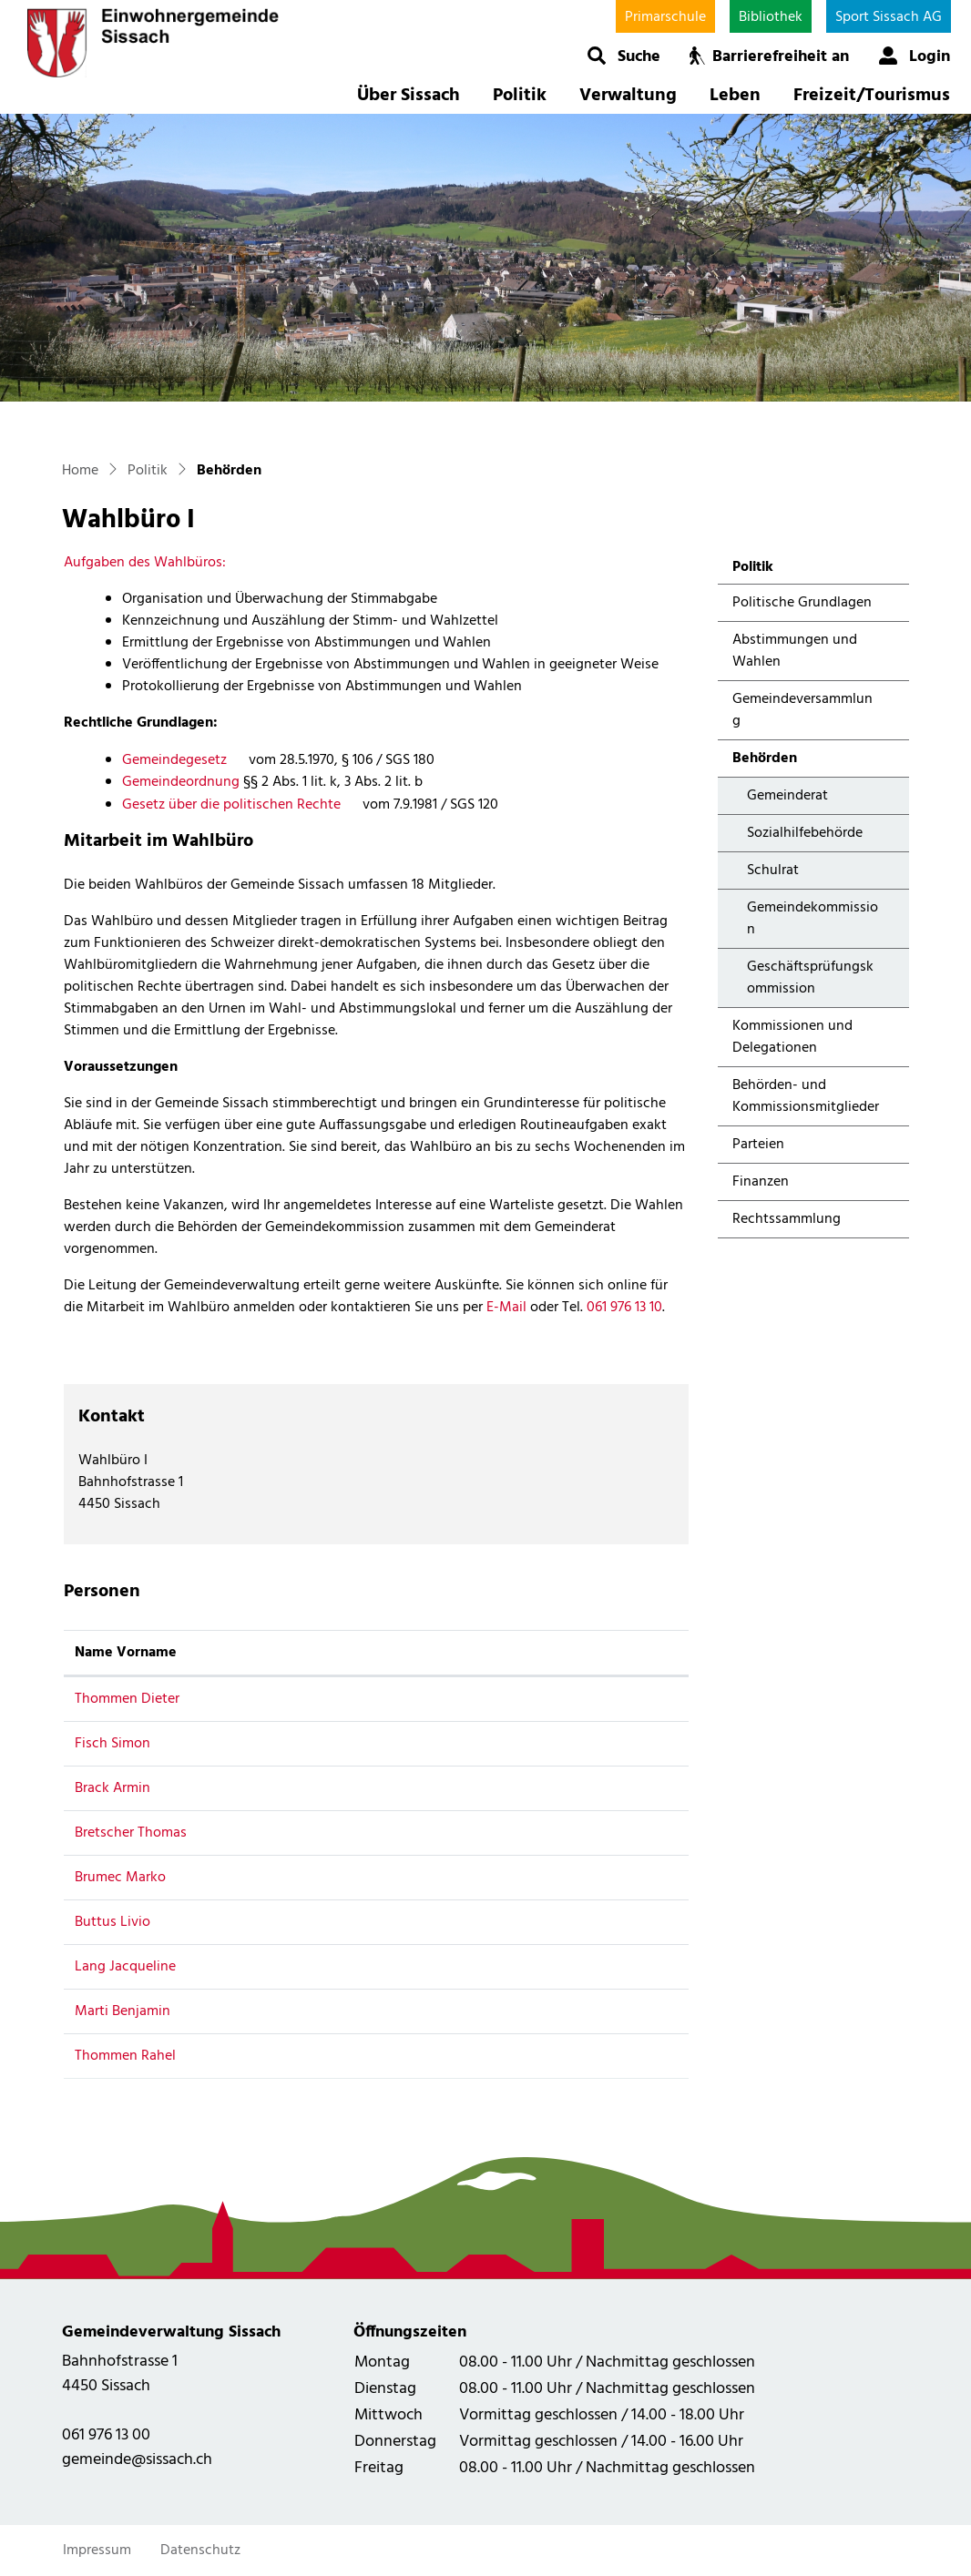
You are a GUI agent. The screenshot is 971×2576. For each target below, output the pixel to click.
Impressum (97, 2550)
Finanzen (760, 1182)
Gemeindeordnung (181, 782)
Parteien (758, 1144)
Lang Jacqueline (125, 1967)
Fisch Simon (112, 1744)
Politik (520, 95)
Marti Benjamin (122, 2011)
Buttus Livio (112, 1922)
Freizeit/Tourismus (871, 95)
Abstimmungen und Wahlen (794, 651)
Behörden (780, 762)
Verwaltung (628, 95)
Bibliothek (770, 17)
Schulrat (773, 870)
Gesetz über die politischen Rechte (240, 805)
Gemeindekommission (812, 919)
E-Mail (506, 1307)
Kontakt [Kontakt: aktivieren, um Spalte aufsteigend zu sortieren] (507, 1653)
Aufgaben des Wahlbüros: (145, 563)
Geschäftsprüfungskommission (810, 978)
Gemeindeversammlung (802, 710)
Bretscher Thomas (131, 1833)
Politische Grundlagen (802, 603)
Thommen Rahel (125, 2056)
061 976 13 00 (106, 2435)
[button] (623, 55)
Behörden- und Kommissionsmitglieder (805, 1096)
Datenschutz (200, 2550)
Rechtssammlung (786, 1219)
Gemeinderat (787, 796)
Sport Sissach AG (888, 17)
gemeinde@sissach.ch (137, 2460)
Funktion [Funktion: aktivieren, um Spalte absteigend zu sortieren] (334, 1653)
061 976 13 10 (624, 1307)
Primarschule (665, 17)
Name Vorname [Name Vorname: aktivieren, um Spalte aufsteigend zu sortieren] (126, 1653)
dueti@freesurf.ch (536, 1699)
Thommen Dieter (127, 1699)
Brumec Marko (120, 1877)
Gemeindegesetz (183, 760)
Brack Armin (112, 1788)
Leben (735, 95)
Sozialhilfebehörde (805, 833)
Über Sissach (408, 95)
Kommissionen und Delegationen (792, 1037)
